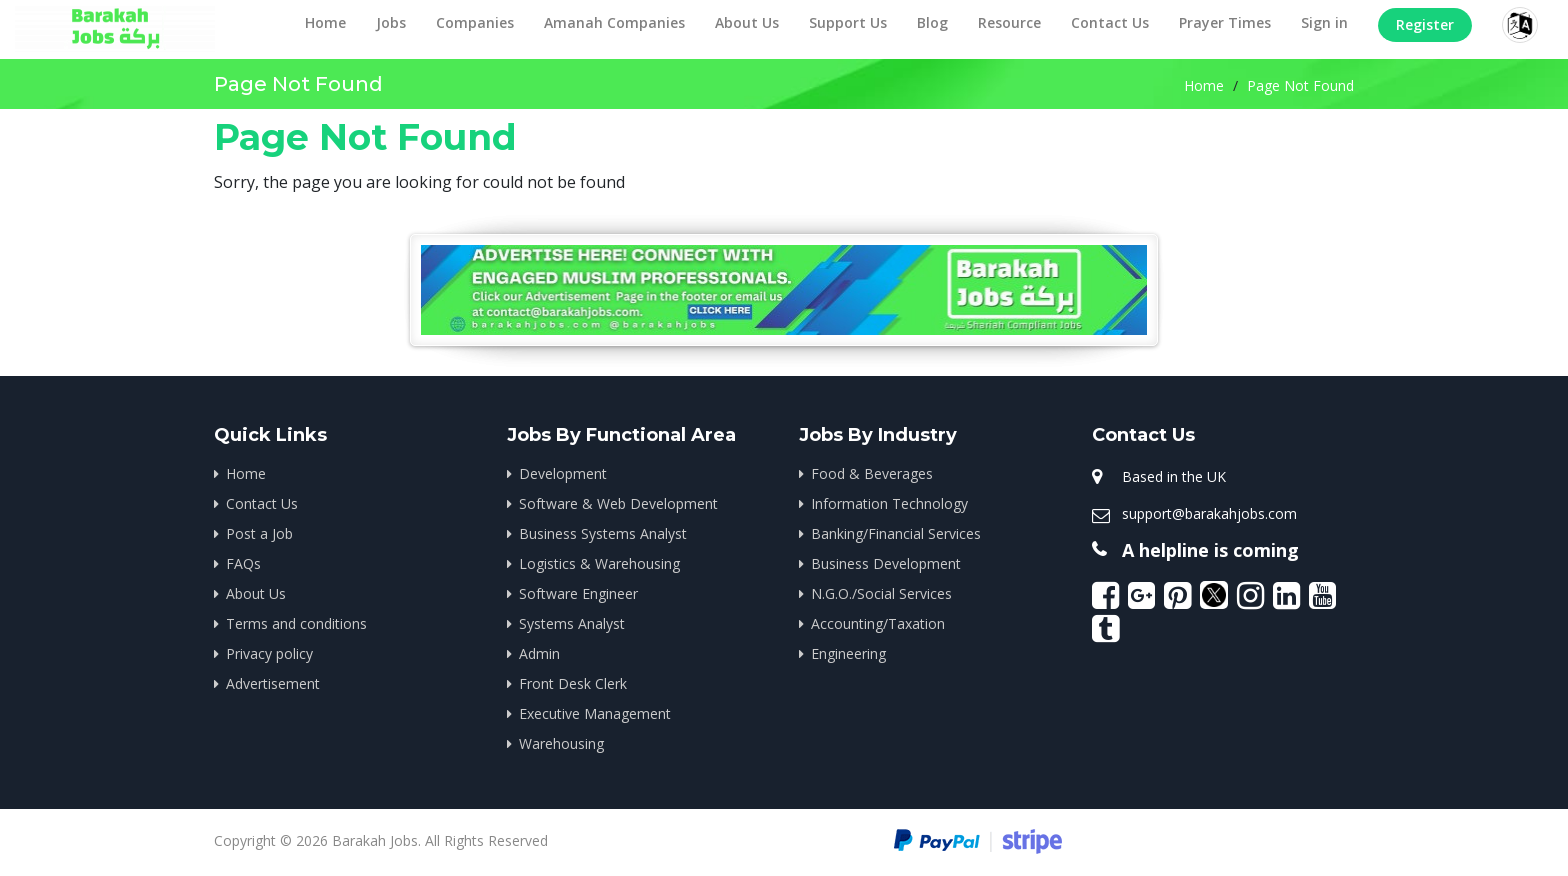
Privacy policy (269, 653)
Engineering (848, 653)
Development (563, 473)
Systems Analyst (572, 623)
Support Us (848, 22)
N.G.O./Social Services (881, 593)
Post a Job (259, 533)
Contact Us (1110, 22)
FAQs (243, 563)
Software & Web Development (618, 503)
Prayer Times (1225, 22)
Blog (932, 22)
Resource (1009, 22)
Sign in (1324, 22)
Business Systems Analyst (603, 533)
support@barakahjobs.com (1209, 513)
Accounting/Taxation (878, 623)
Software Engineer (578, 593)
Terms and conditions (296, 623)
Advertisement (273, 683)
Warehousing (561, 743)
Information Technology (889, 503)
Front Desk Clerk (573, 683)
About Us (747, 22)
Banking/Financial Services (896, 533)
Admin (539, 653)
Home (325, 22)
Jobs (391, 22)
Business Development (886, 563)
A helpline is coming (1210, 550)
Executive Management (595, 713)
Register (1425, 24)
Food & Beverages (872, 473)
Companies (475, 22)
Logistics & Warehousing (599, 563)
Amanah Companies (614, 22)
